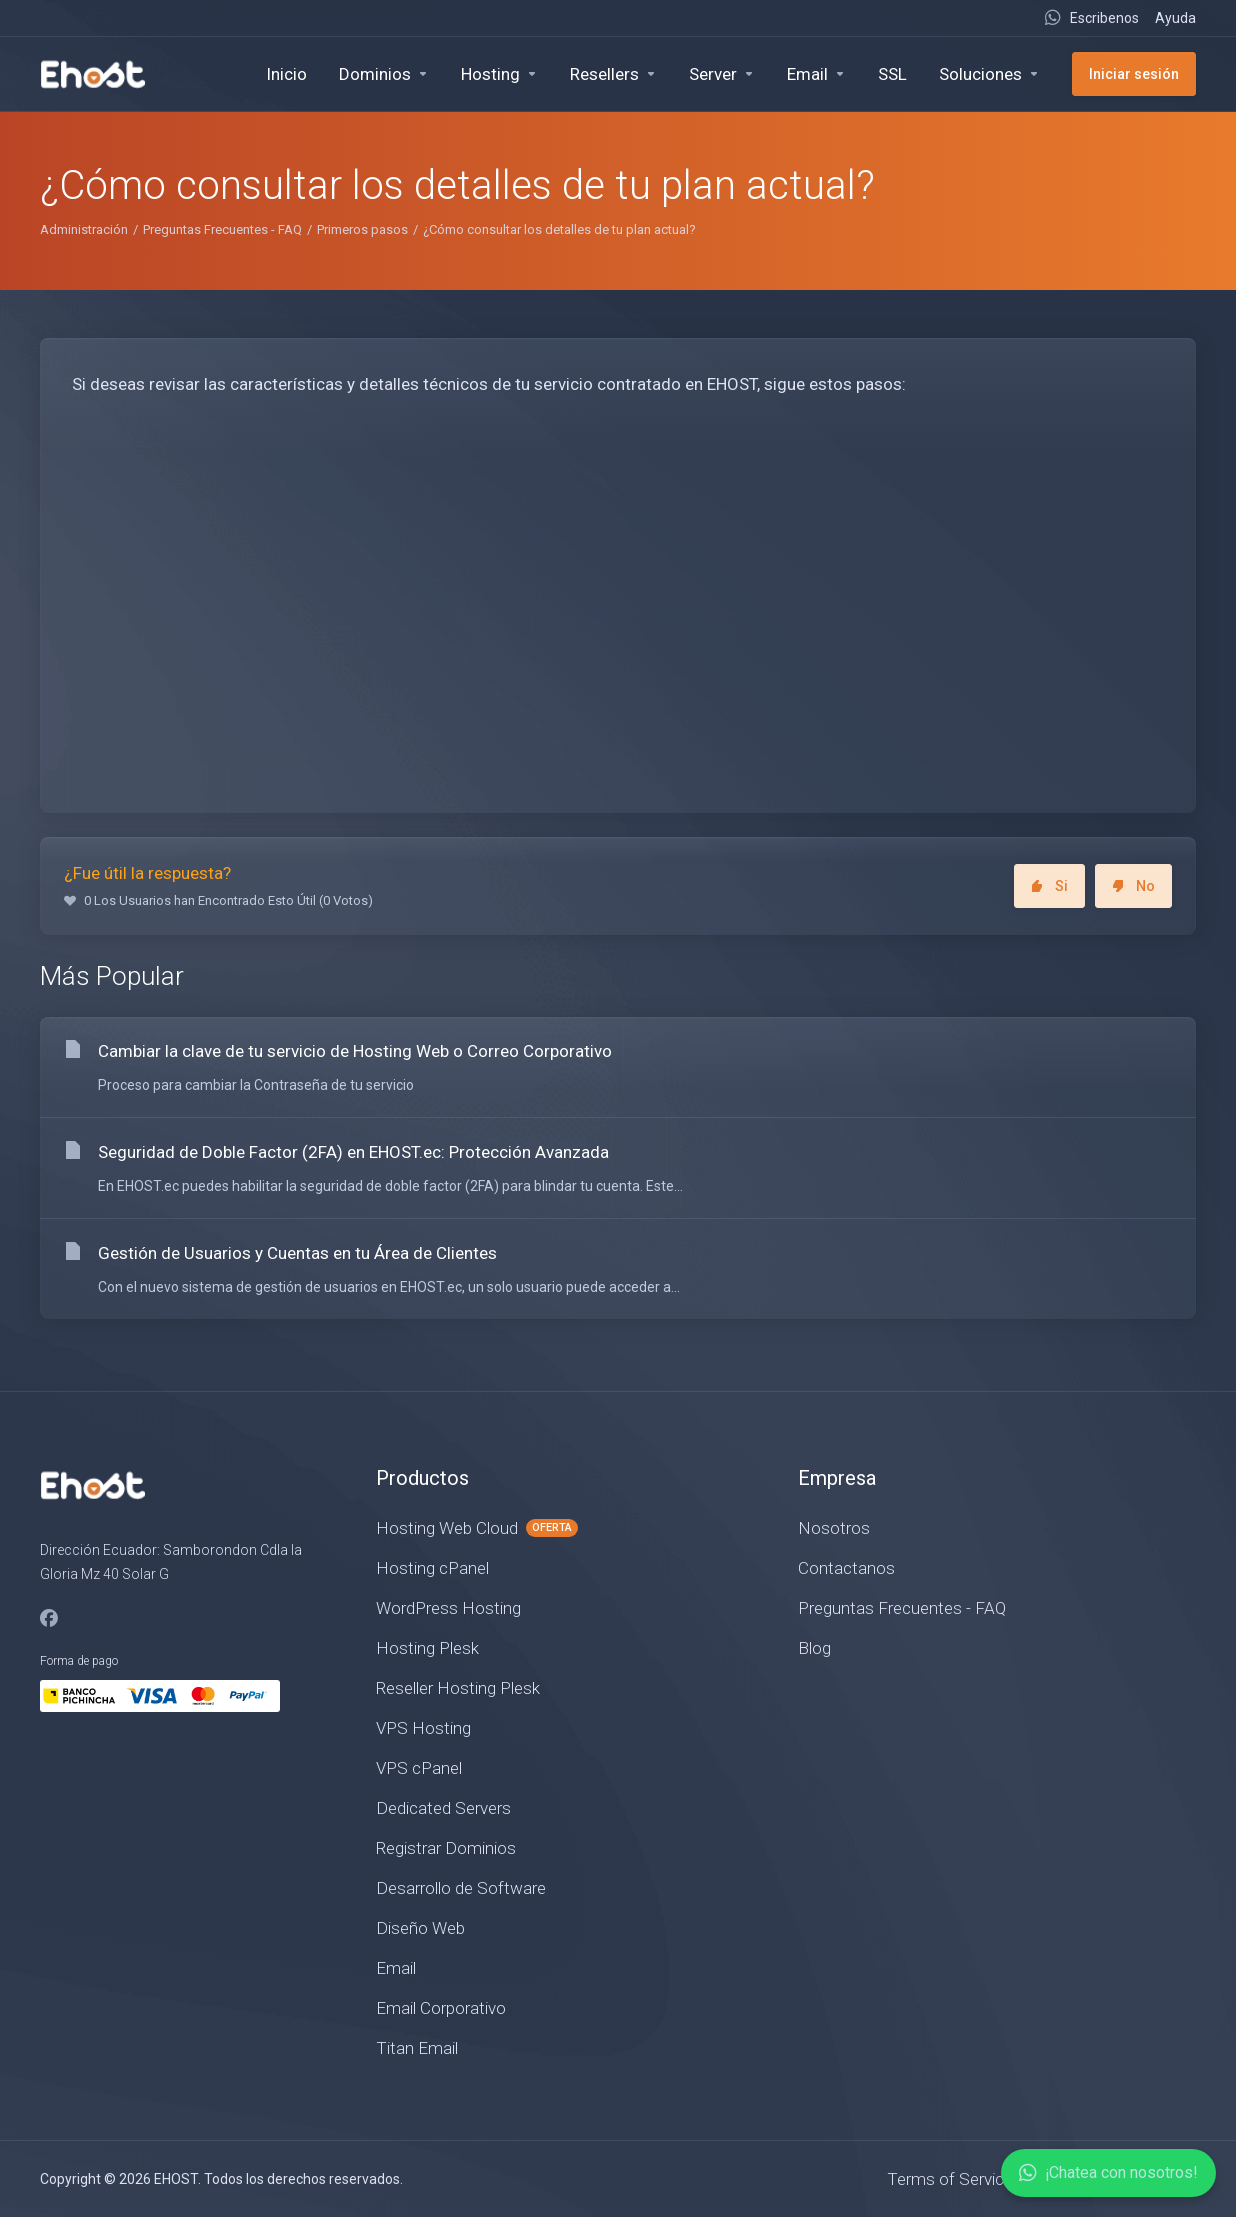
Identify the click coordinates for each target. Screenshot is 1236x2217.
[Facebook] (49, 1619)
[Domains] (384, 74)
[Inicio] (286, 74)
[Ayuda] (1171, 18)
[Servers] (722, 74)
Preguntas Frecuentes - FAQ (222, 229)
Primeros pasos (362, 229)
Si (1049, 886)
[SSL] (892, 74)
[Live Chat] (1091, 18)
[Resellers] (613, 74)
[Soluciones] (989, 74)
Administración (84, 229)
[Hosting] (499, 74)
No (1133, 886)
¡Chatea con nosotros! (1108, 2173)
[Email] (816, 74)
